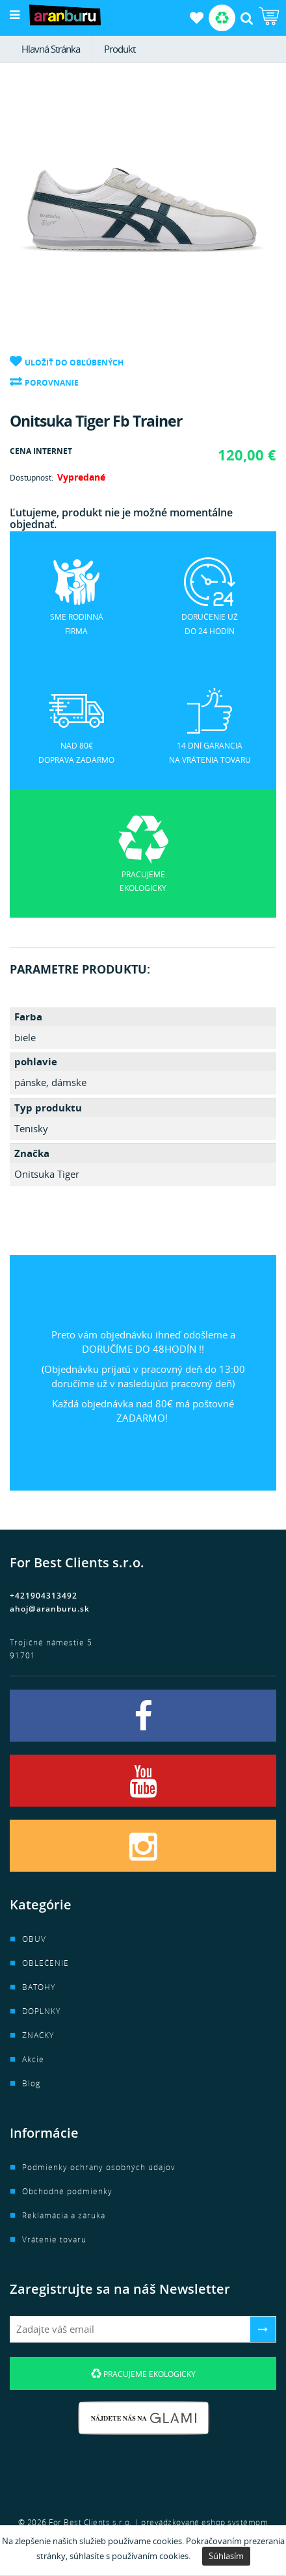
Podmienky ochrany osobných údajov (99, 2167)
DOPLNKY (41, 2011)
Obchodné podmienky (67, 2191)
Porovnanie (52, 382)
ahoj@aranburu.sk (50, 1608)
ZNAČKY (38, 2035)
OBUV (34, 1939)
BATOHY (38, 1987)
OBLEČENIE (45, 1963)
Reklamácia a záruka (63, 2215)
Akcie (33, 2059)
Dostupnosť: (31, 477)
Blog (31, 2083)
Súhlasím (226, 2556)
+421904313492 (43, 1595)
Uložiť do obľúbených (74, 362)
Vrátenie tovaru (54, 2239)
